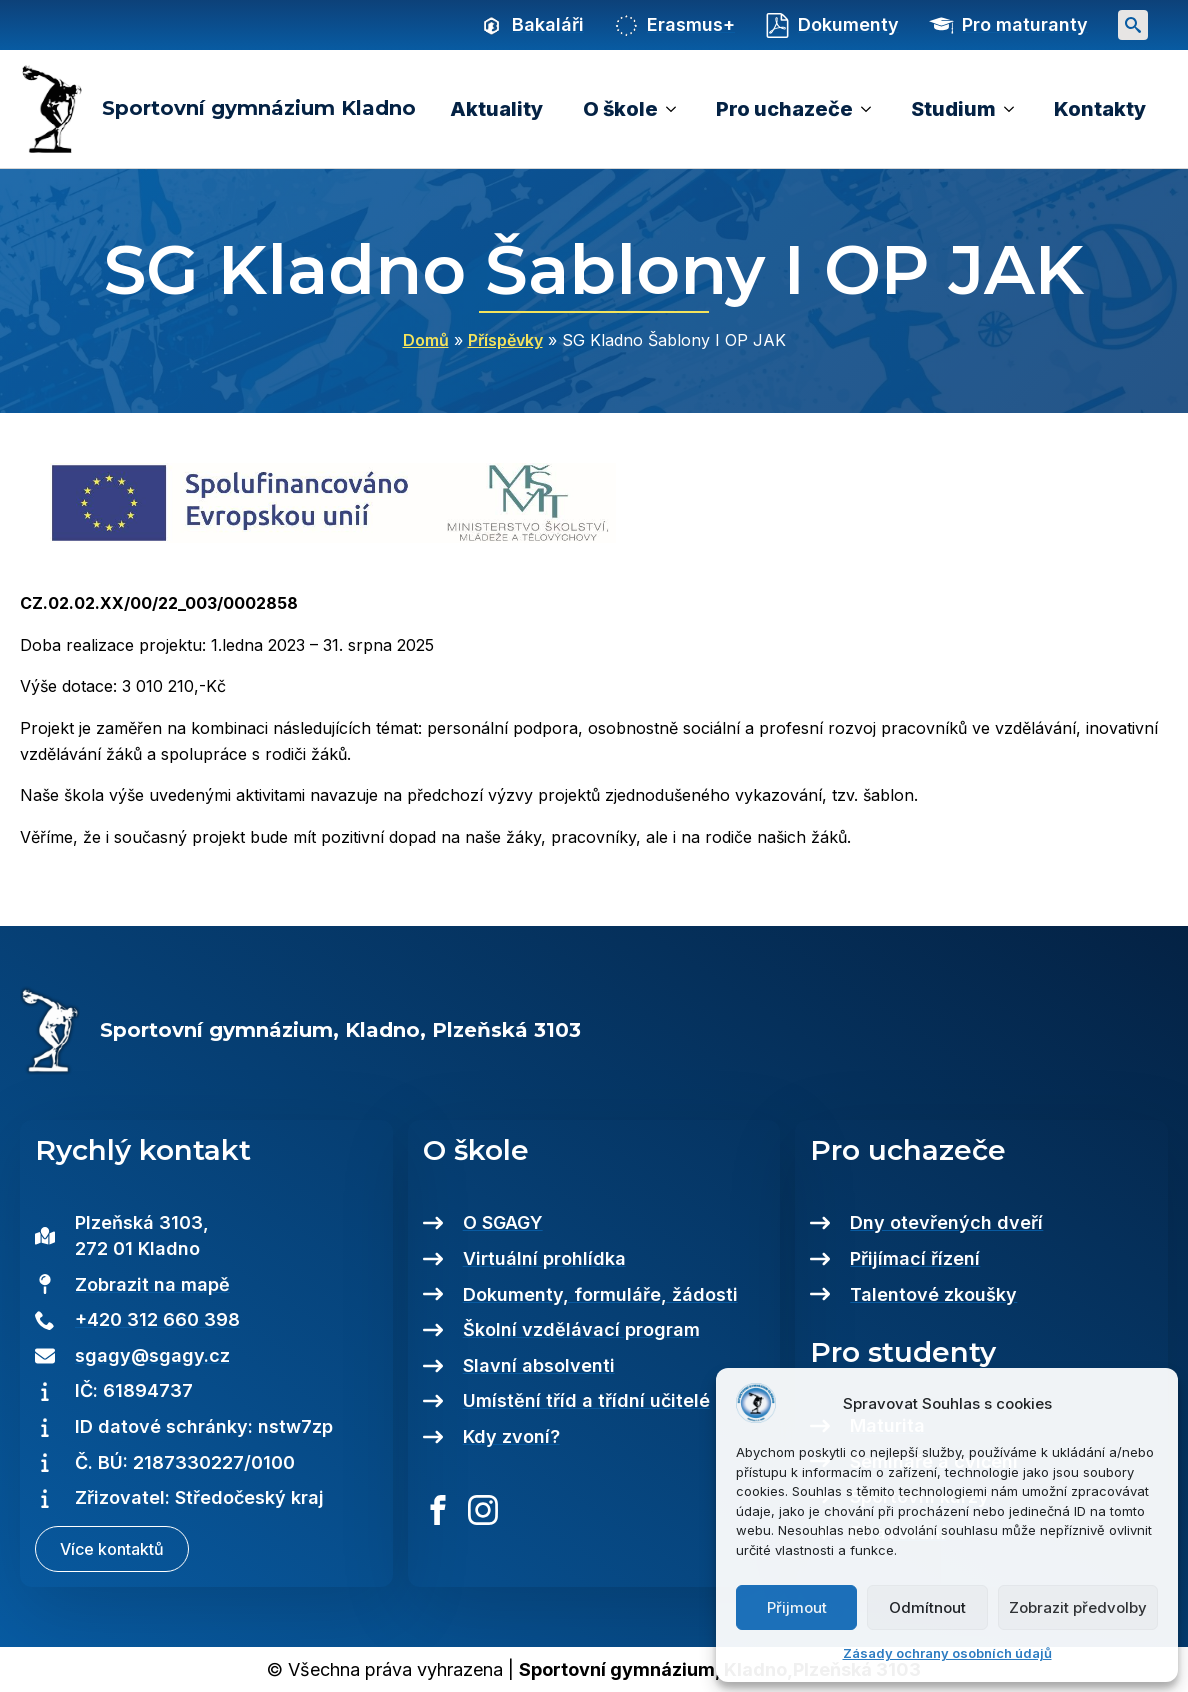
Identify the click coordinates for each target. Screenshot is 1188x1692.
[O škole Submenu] (677, 109)
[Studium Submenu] (1015, 109)
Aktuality (496, 109)
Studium (953, 109)
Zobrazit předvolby (1078, 1607)
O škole (620, 109)
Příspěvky (505, 340)
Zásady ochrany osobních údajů (947, 1653)
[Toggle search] (1133, 25)
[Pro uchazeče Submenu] (872, 109)
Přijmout (797, 1607)
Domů (426, 340)
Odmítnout (927, 1607)
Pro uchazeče (784, 109)
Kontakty (1100, 109)
